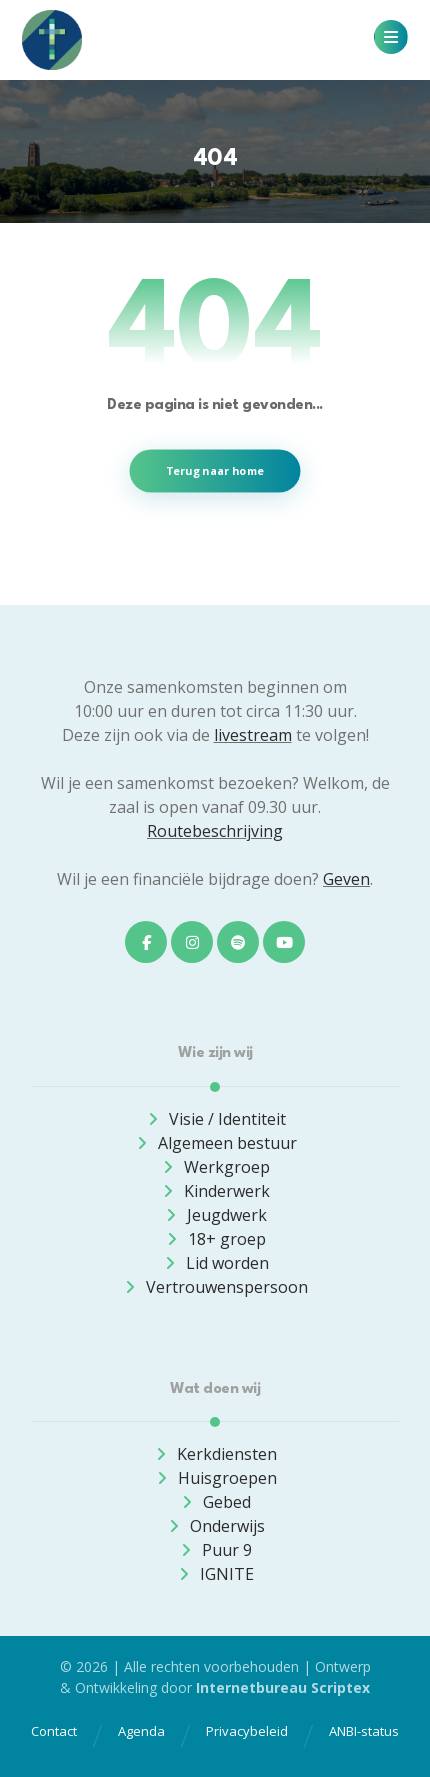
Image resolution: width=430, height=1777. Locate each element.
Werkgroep (215, 1167)
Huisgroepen (215, 1478)
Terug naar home (215, 470)
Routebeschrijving (215, 831)
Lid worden (215, 1263)
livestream (253, 735)
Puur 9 (215, 1550)
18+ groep (215, 1239)
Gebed (215, 1502)
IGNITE (215, 1574)
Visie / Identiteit (215, 1119)
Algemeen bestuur (215, 1143)
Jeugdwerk (215, 1215)
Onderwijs (215, 1526)
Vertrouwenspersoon (215, 1287)
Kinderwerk (215, 1191)
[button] (391, 37)
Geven (346, 879)
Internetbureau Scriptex (283, 1687)
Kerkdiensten (215, 1454)
